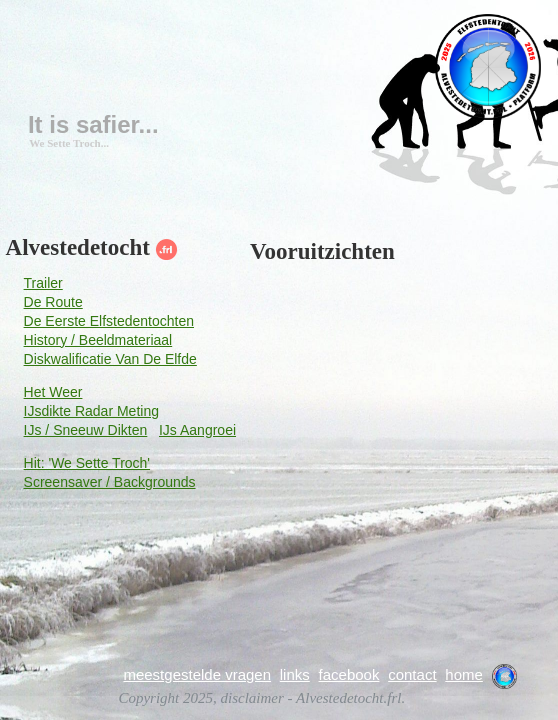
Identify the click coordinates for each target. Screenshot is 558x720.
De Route (53, 302)
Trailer (43, 283)
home (464, 674)
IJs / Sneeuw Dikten (86, 430)
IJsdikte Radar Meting (91, 411)
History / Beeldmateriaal (98, 340)
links (295, 674)
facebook (349, 674)
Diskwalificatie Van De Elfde (110, 359)
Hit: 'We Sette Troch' (87, 463)
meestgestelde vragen (197, 674)
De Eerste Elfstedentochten (109, 321)
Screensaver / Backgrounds (110, 482)
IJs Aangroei (197, 430)
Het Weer (53, 392)
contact (412, 674)
